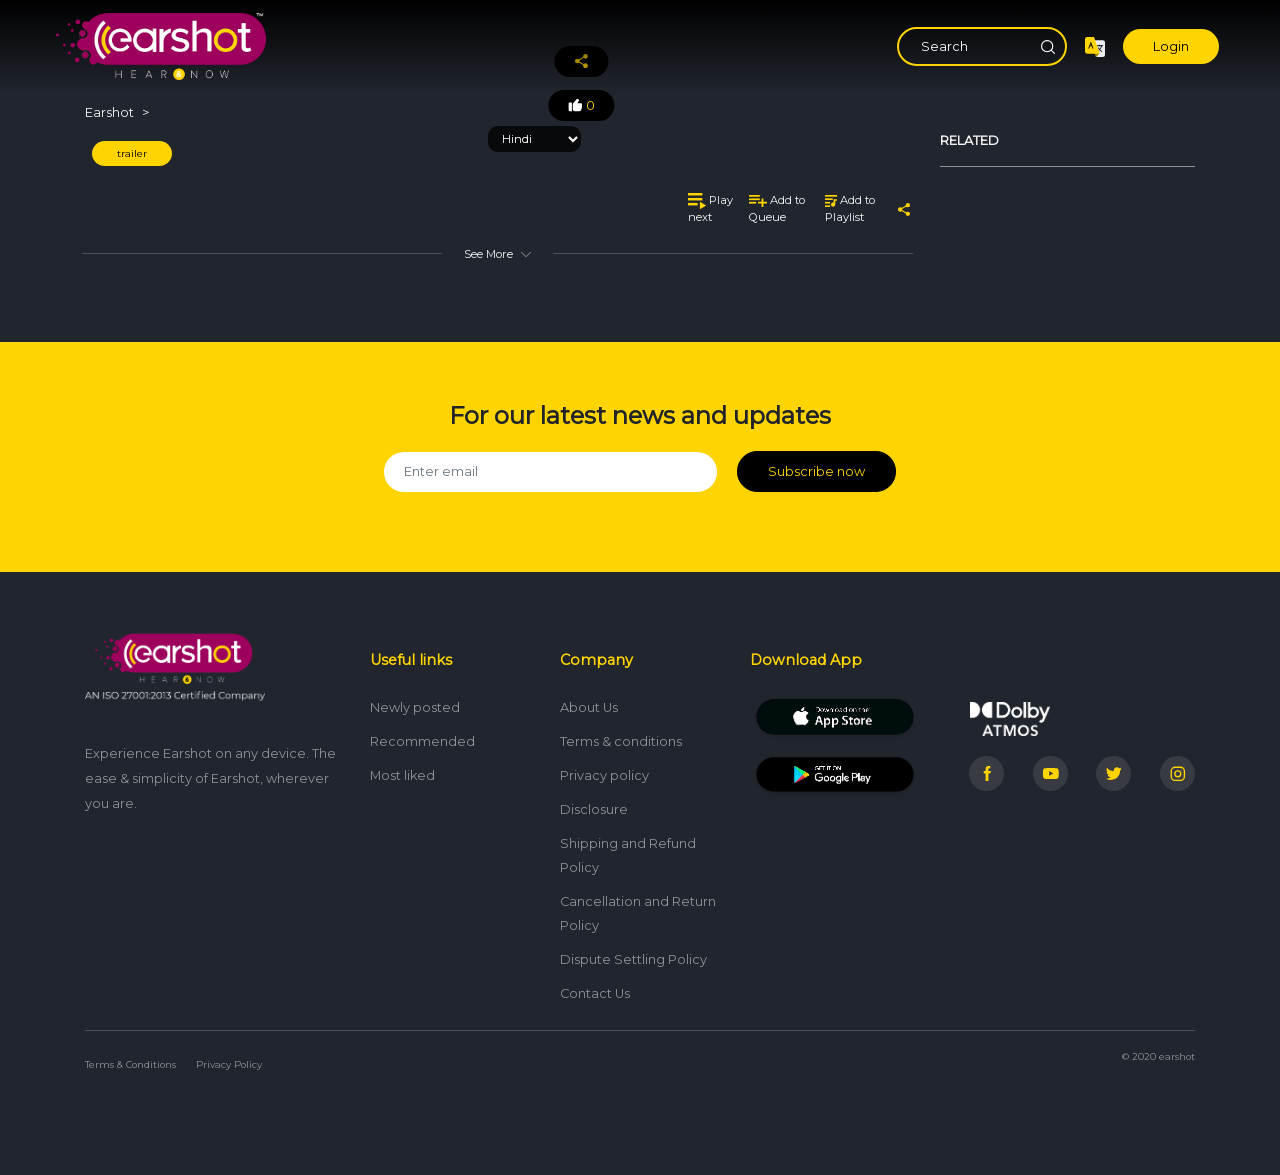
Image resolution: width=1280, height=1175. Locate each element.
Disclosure (594, 809)
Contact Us (595, 993)
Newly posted (415, 707)
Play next (710, 208)
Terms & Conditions (130, 1064)
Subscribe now (816, 471)
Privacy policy (604, 775)
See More (497, 254)
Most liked (402, 775)
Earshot (109, 112)
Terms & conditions (621, 741)
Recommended (422, 741)
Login (1171, 46)
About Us (589, 707)
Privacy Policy (229, 1064)
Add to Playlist (850, 208)
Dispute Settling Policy (633, 959)
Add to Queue (777, 208)
